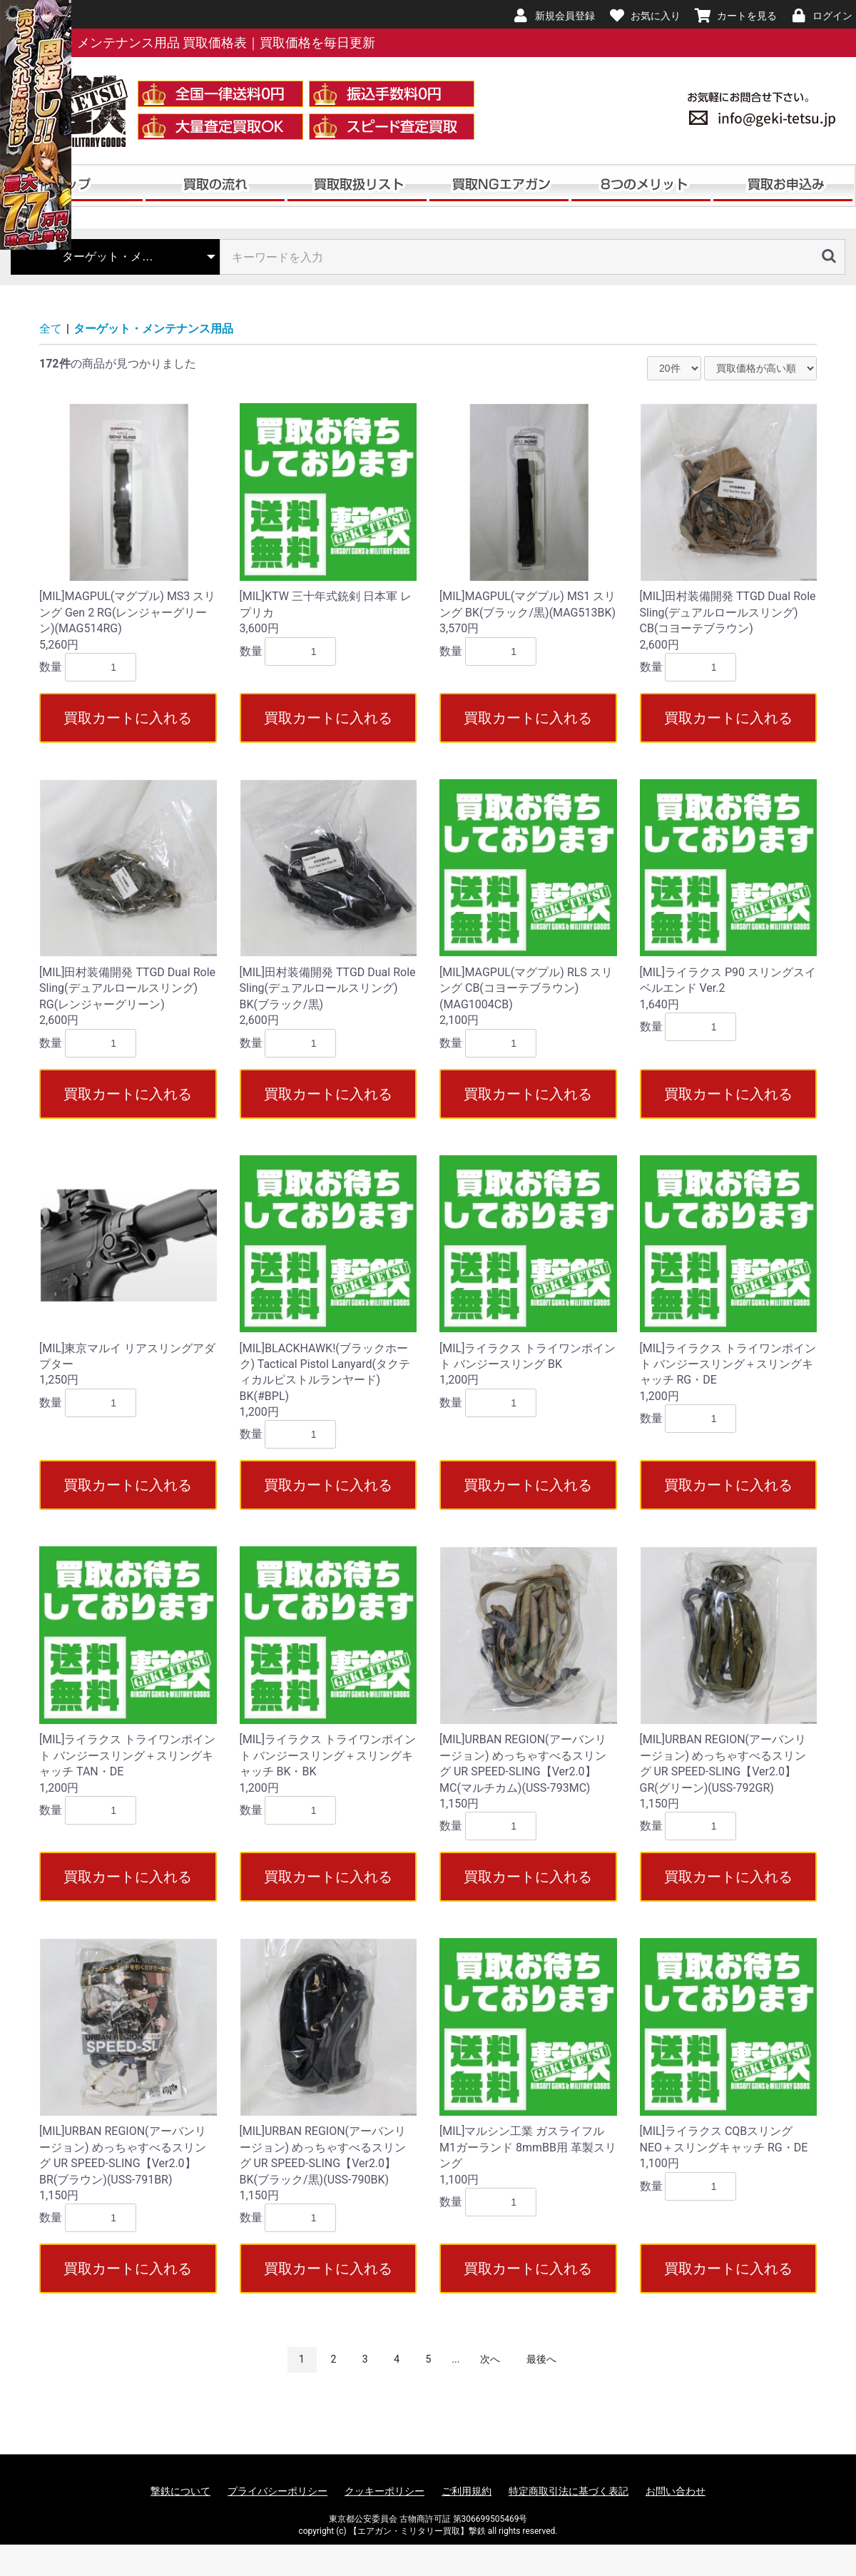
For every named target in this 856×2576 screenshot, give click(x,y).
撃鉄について (180, 2491)
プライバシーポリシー (277, 2491)
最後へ (541, 2359)
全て (50, 328)
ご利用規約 (466, 2491)
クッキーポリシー (384, 2491)
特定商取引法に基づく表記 (568, 2491)
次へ (490, 2359)
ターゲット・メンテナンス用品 (153, 328)
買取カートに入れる (127, 718)
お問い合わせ (675, 2491)
